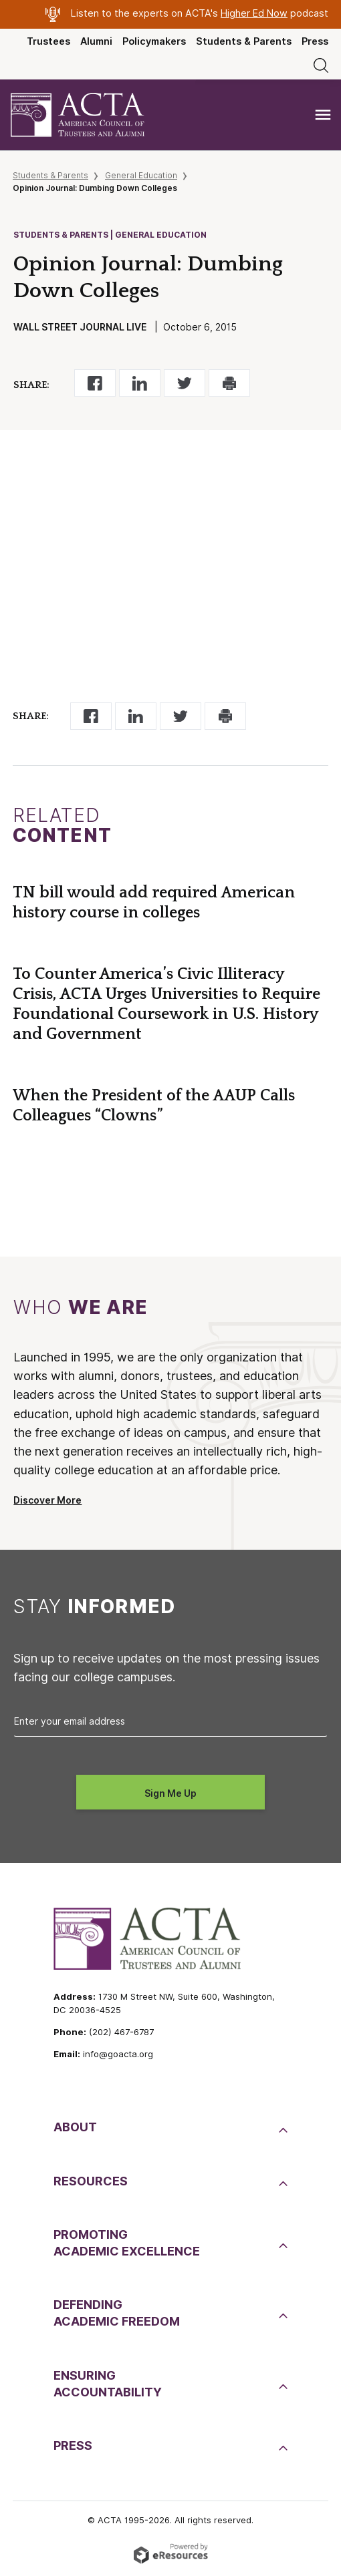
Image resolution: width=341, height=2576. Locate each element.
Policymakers (154, 41)
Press (315, 41)
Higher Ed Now (254, 13)
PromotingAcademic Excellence (126, 2242)
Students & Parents (244, 41)
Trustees (48, 41)
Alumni (96, 41)
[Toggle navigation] (323, 115)
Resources (90, 2181)
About (75, 2127)
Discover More (47, 1500)
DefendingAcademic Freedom (116, 2313)
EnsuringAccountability (107, 2383)
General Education (141, 175)
